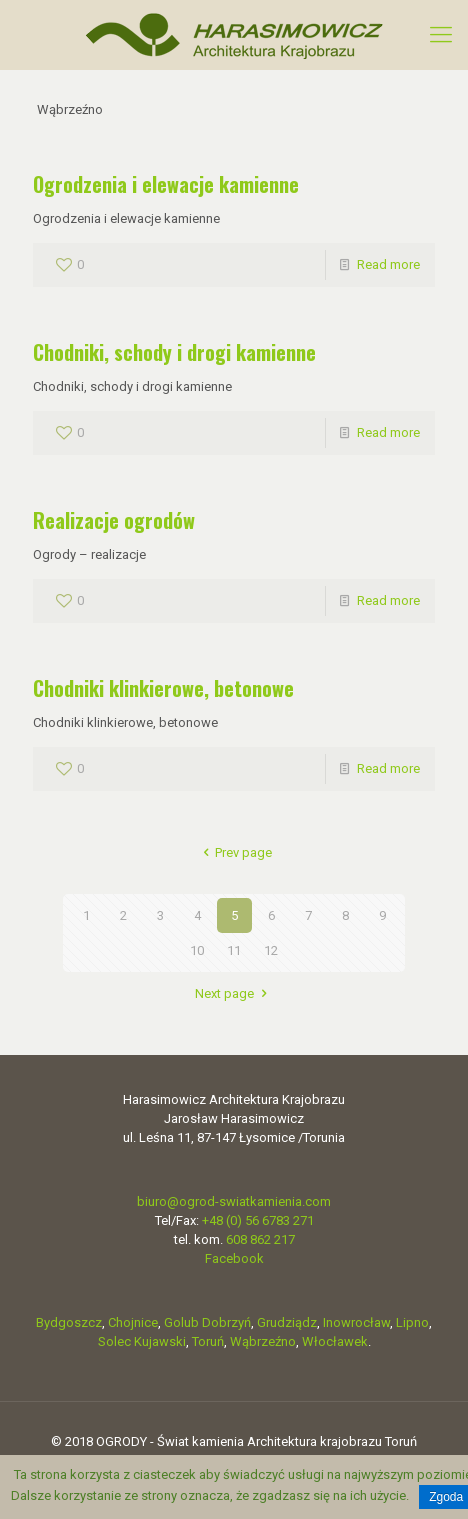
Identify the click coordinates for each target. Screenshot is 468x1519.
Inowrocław (356, 1322)
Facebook (234, 1258)
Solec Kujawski (142, 1341)
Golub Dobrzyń (207, 1322)
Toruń (208, 1341)
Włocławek (335, 1341)
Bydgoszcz (69, 1322)
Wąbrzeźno (263, 1341)
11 (234, 950)
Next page (233, 993)
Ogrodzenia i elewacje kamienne (166, 184)
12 (271, 950)
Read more (388, 264)
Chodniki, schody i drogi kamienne (174, 352)
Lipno (412, 1322)
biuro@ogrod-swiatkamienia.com (234, 1201)
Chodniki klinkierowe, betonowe (163, 688)
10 (197, 950)
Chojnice (133, 1322)
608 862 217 (260, 1239)
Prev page (233, 852)
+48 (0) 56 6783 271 (258, 1220)
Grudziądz (287, 1322)
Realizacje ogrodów (114, 520)
